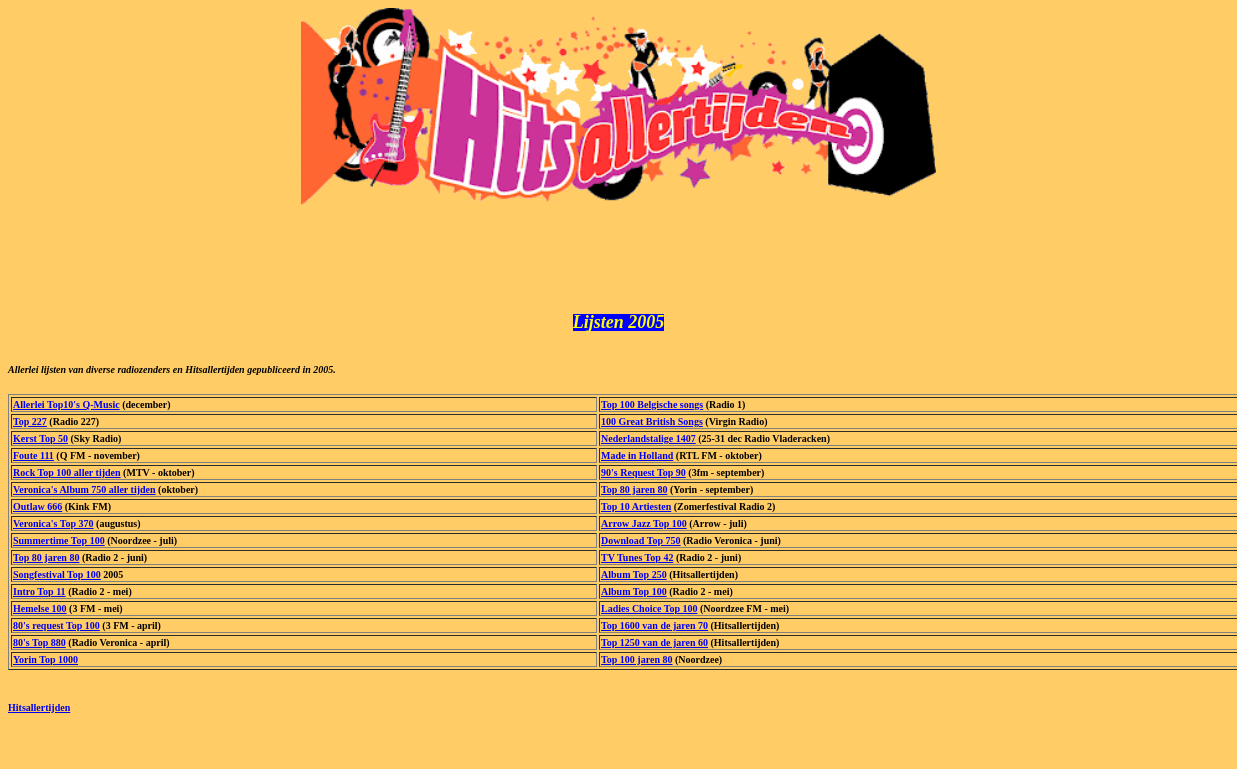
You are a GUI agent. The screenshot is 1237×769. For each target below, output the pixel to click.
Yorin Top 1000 (45, 665)
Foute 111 (33, 461)
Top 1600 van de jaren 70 (654, 631)
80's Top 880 (39, 648)
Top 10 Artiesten (636, 512)
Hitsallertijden (39, 713)
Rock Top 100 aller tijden (67, 478)
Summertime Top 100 (59, 546)
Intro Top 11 (39, 597)
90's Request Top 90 (643, 478)
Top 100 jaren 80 (636, 665)
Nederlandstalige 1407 (648, 444)
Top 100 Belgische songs (652, 410)
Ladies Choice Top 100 (649, 614)
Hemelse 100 (40, 614)
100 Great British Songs (652, 427)
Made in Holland (637, 461)
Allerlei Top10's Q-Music (66, 410)
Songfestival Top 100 (57, 580)
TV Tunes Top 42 (637, 563)
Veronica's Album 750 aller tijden (84, 495)
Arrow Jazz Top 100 (644, 529)
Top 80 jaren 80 (634, 495)
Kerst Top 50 (40, 444)
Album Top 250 (634, 580)
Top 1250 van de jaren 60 (654, 648)
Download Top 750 (640, 546)
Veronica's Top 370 (53, 529)
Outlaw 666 (37, 512)
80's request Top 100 (56, 631)
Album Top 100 (634, 597)
